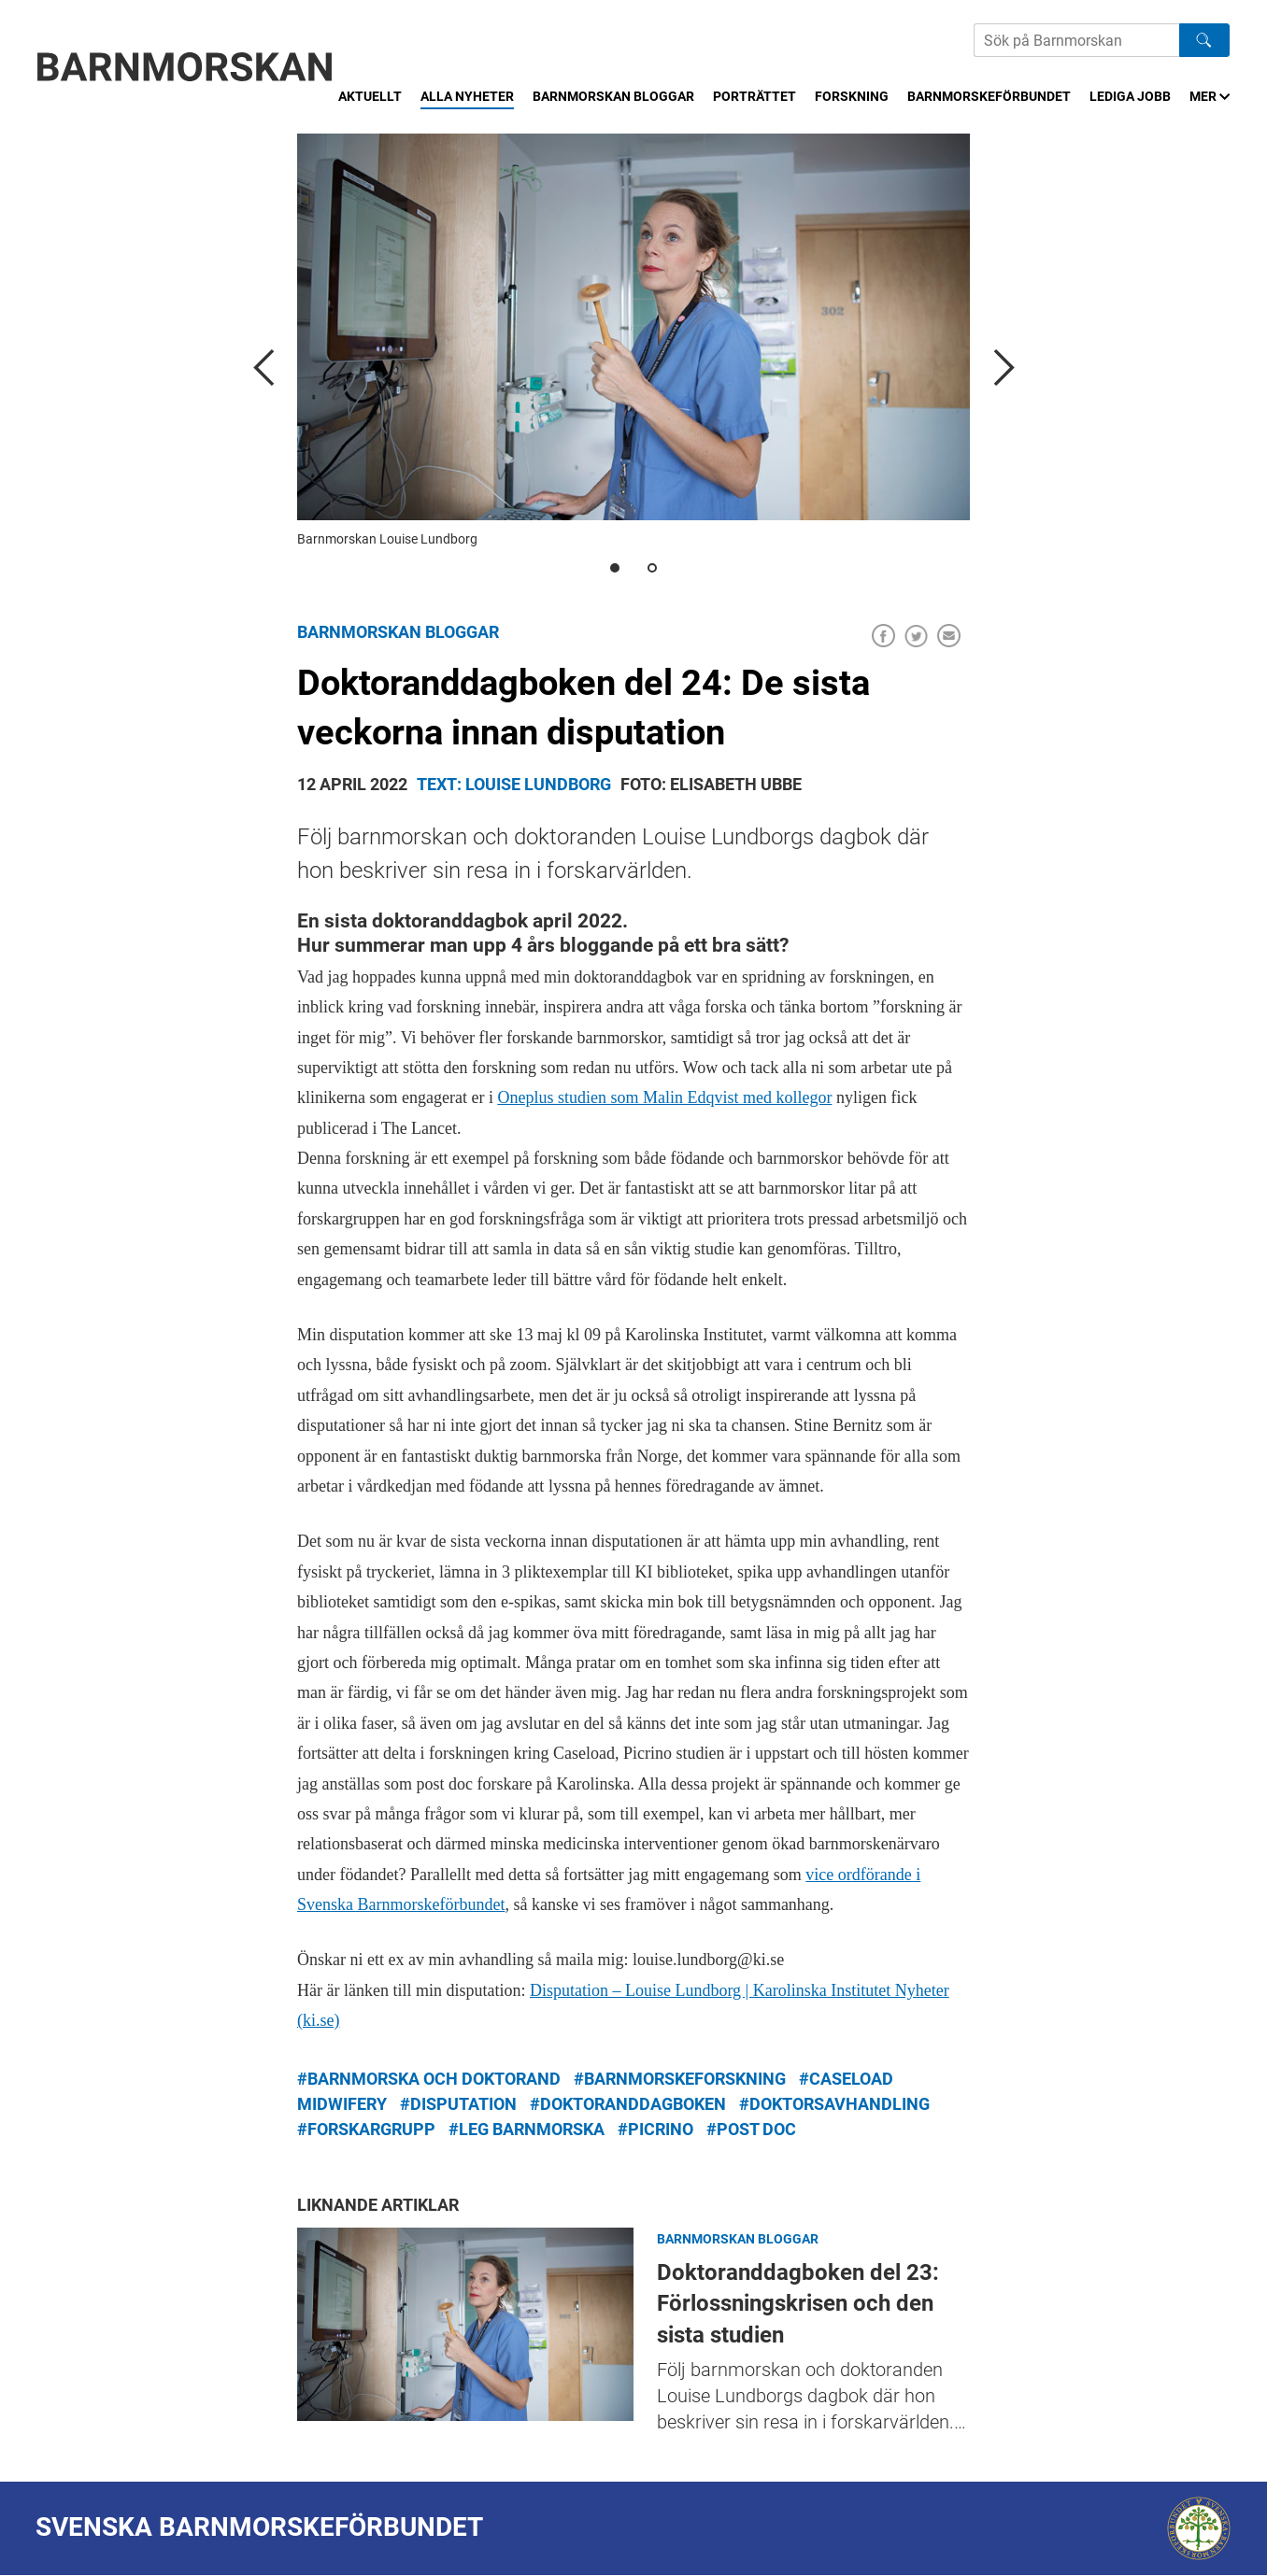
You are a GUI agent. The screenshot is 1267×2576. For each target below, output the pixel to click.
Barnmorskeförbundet (989, 96)
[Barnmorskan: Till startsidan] (185, 66)
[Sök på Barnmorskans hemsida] (1076, 40)
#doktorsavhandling (834, 2104)
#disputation (458, 2104)
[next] (1002, 367)
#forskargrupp (366, 2129)
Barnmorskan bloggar (613, 96)
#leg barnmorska (526, 2129)
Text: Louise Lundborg (514, 784)
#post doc (751, 2129)
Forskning (852, 96)
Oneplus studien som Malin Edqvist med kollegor (664, 1097)
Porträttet (754, 96)
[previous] (264, 367)
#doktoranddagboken (628, 2104)
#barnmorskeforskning (680, 2078)
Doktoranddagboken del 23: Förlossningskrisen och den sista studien (465, 2324)
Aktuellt (370, 96)
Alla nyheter (467, 96)
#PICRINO (655, 2129)
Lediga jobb (1130, 96)
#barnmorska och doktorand (429, 2078)
